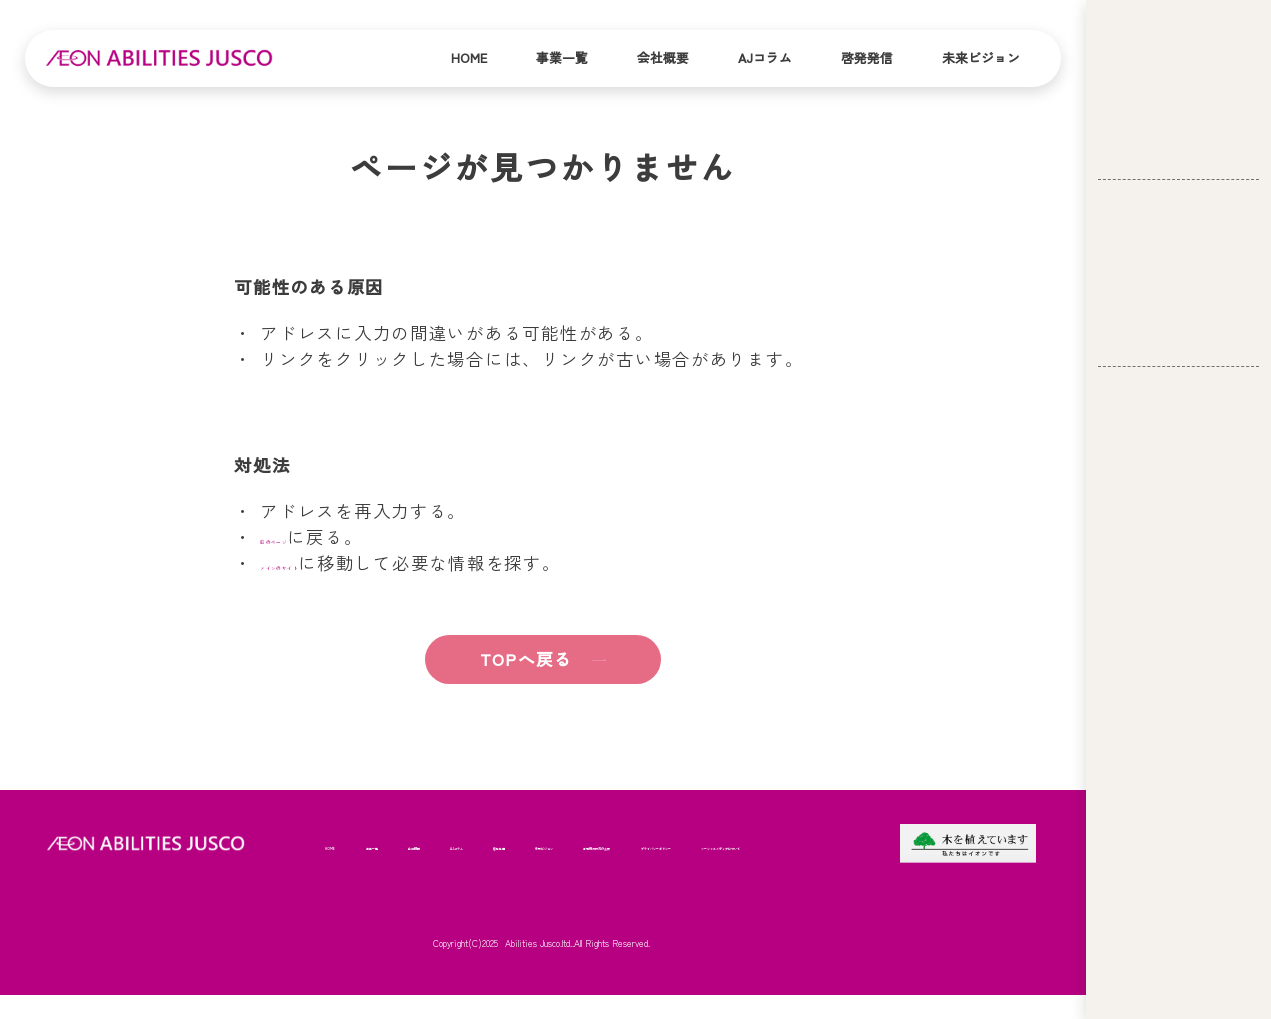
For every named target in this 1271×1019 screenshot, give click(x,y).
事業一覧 (562, 57)
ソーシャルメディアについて (666, 894)
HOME (341, 838)
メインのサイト (325, 562)
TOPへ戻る (505, 659)
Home (469, 57)
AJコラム (765, 57)
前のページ (307, 536)
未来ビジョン (981, 57)
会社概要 (663, 57)
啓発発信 (867, 57)
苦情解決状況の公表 (374, 894)
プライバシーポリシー (510, 894)
